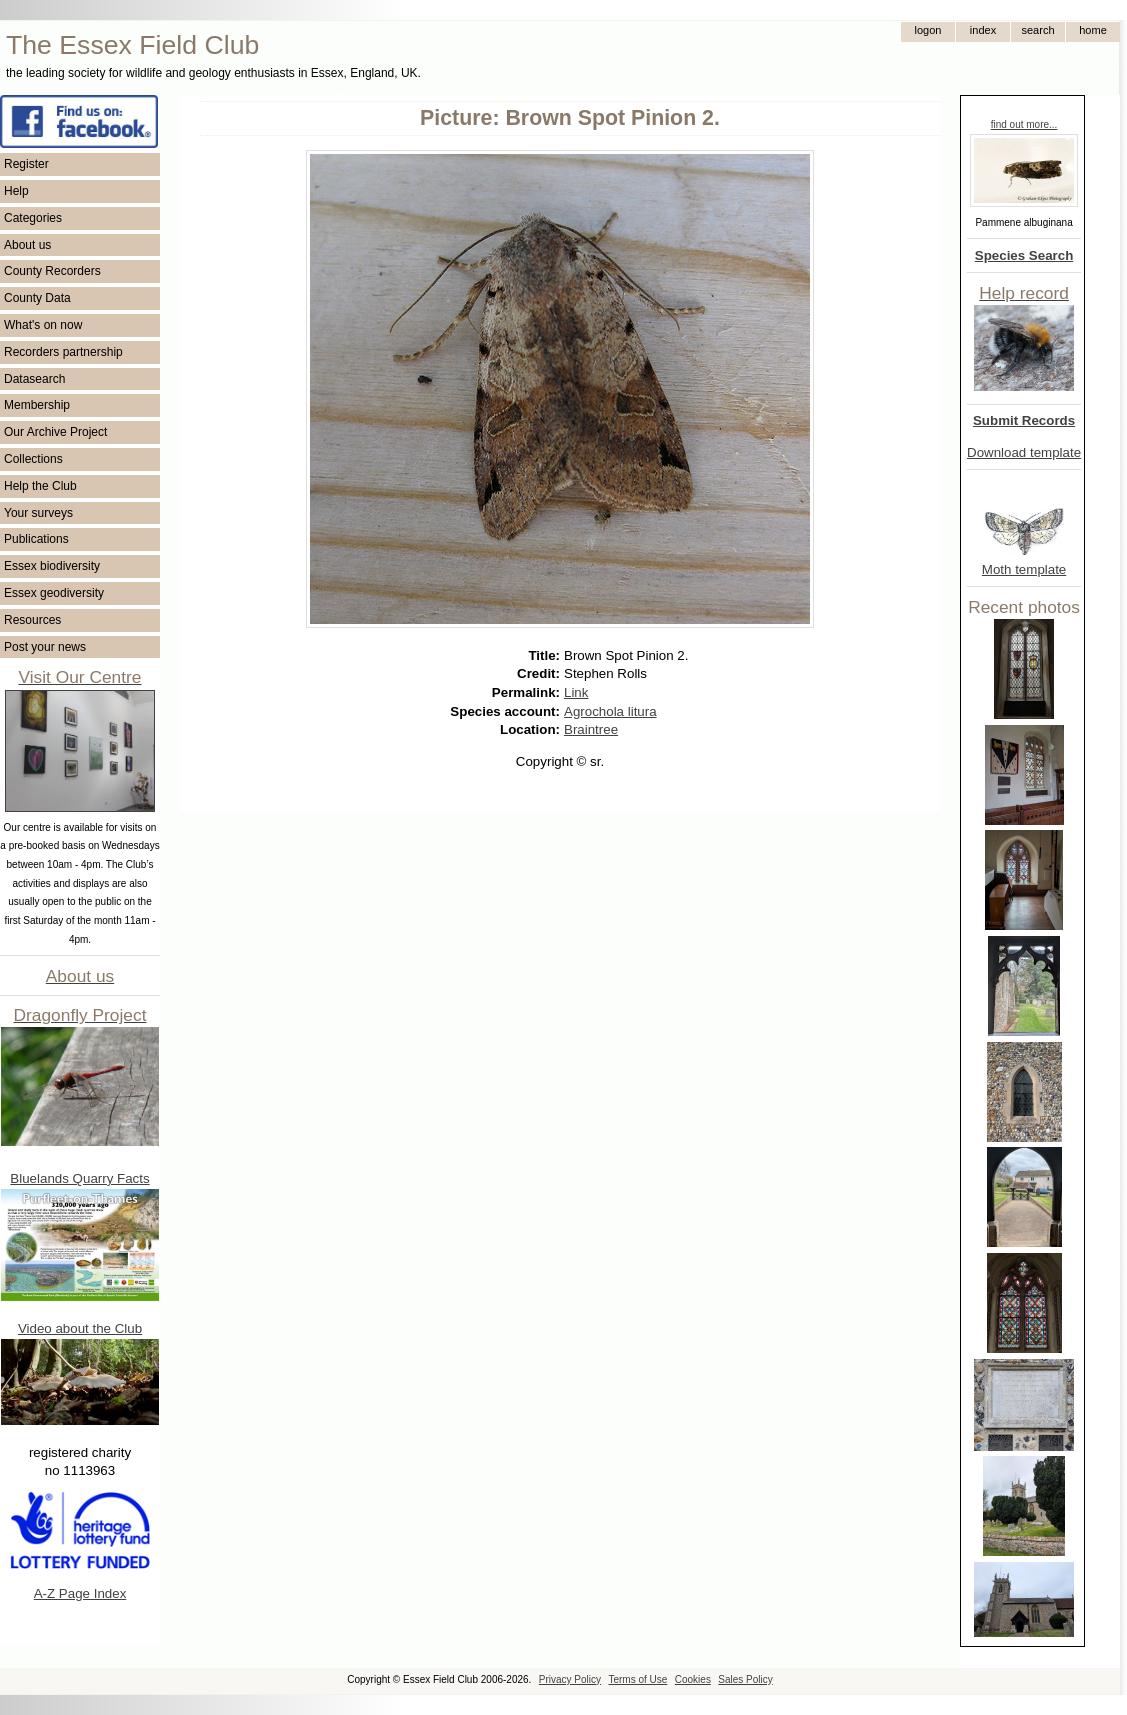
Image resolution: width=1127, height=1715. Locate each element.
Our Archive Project (55, 432)
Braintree (591, 729)
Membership (37, 405)
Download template (1024, 452)
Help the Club (40, 486)
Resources (32, 620)
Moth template (1024, 569)
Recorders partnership (63, 352)
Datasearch (34, 379)
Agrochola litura (610, 711)
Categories (33, 218)
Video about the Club (80, 1328)
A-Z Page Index (80, 1593)
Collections (33, 459)
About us (27, 245)
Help (16, 191)
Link (576, 692)
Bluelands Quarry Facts (79, 1178)
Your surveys (38, 513)
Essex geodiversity (54, 593)
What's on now (43, 325)
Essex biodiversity (52, 566)
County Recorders (52, 271)
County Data (37, 298)
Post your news (45, 647)
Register (26, 164)
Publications (36, 539)
